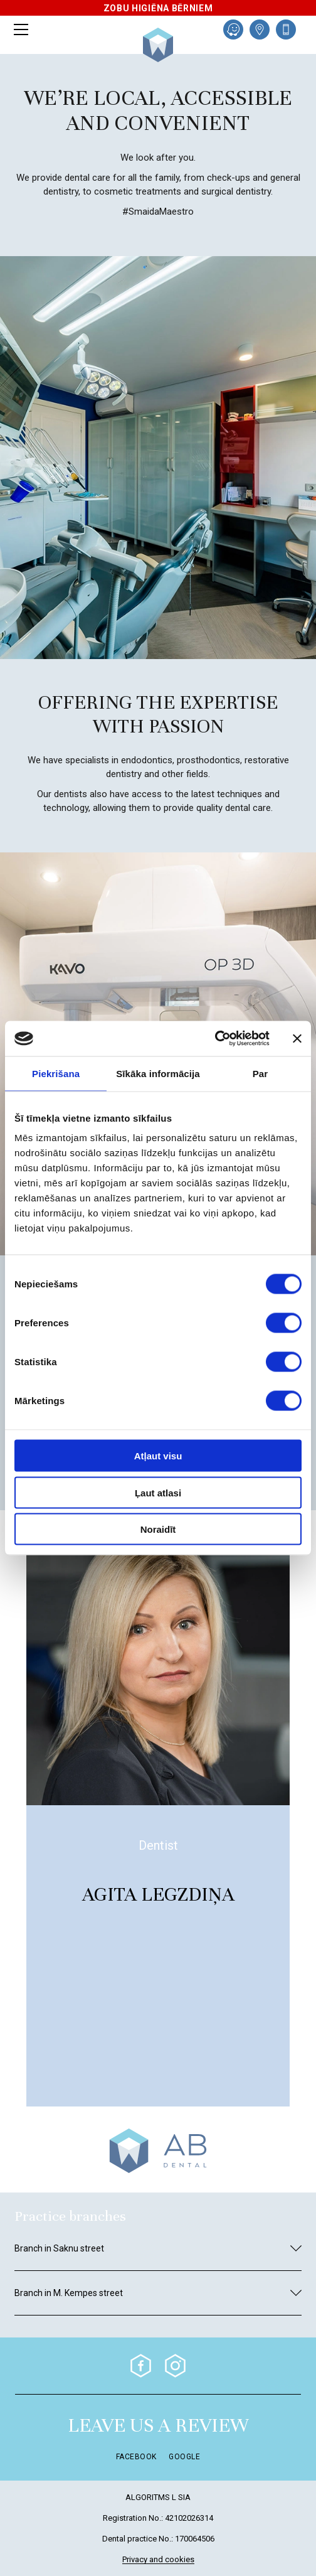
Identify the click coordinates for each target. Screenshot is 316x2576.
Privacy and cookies (158, 2560)
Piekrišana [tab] (56, 1073)
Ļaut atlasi (158, 1492)
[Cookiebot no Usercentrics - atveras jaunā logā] (215, 1039)
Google (184, 2456)
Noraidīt (158, 1529)
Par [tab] (260, 1073)
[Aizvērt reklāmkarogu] (297, 1038)
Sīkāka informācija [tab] (158, 1073)
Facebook (136, 2456)
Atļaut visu (158, 1456)
